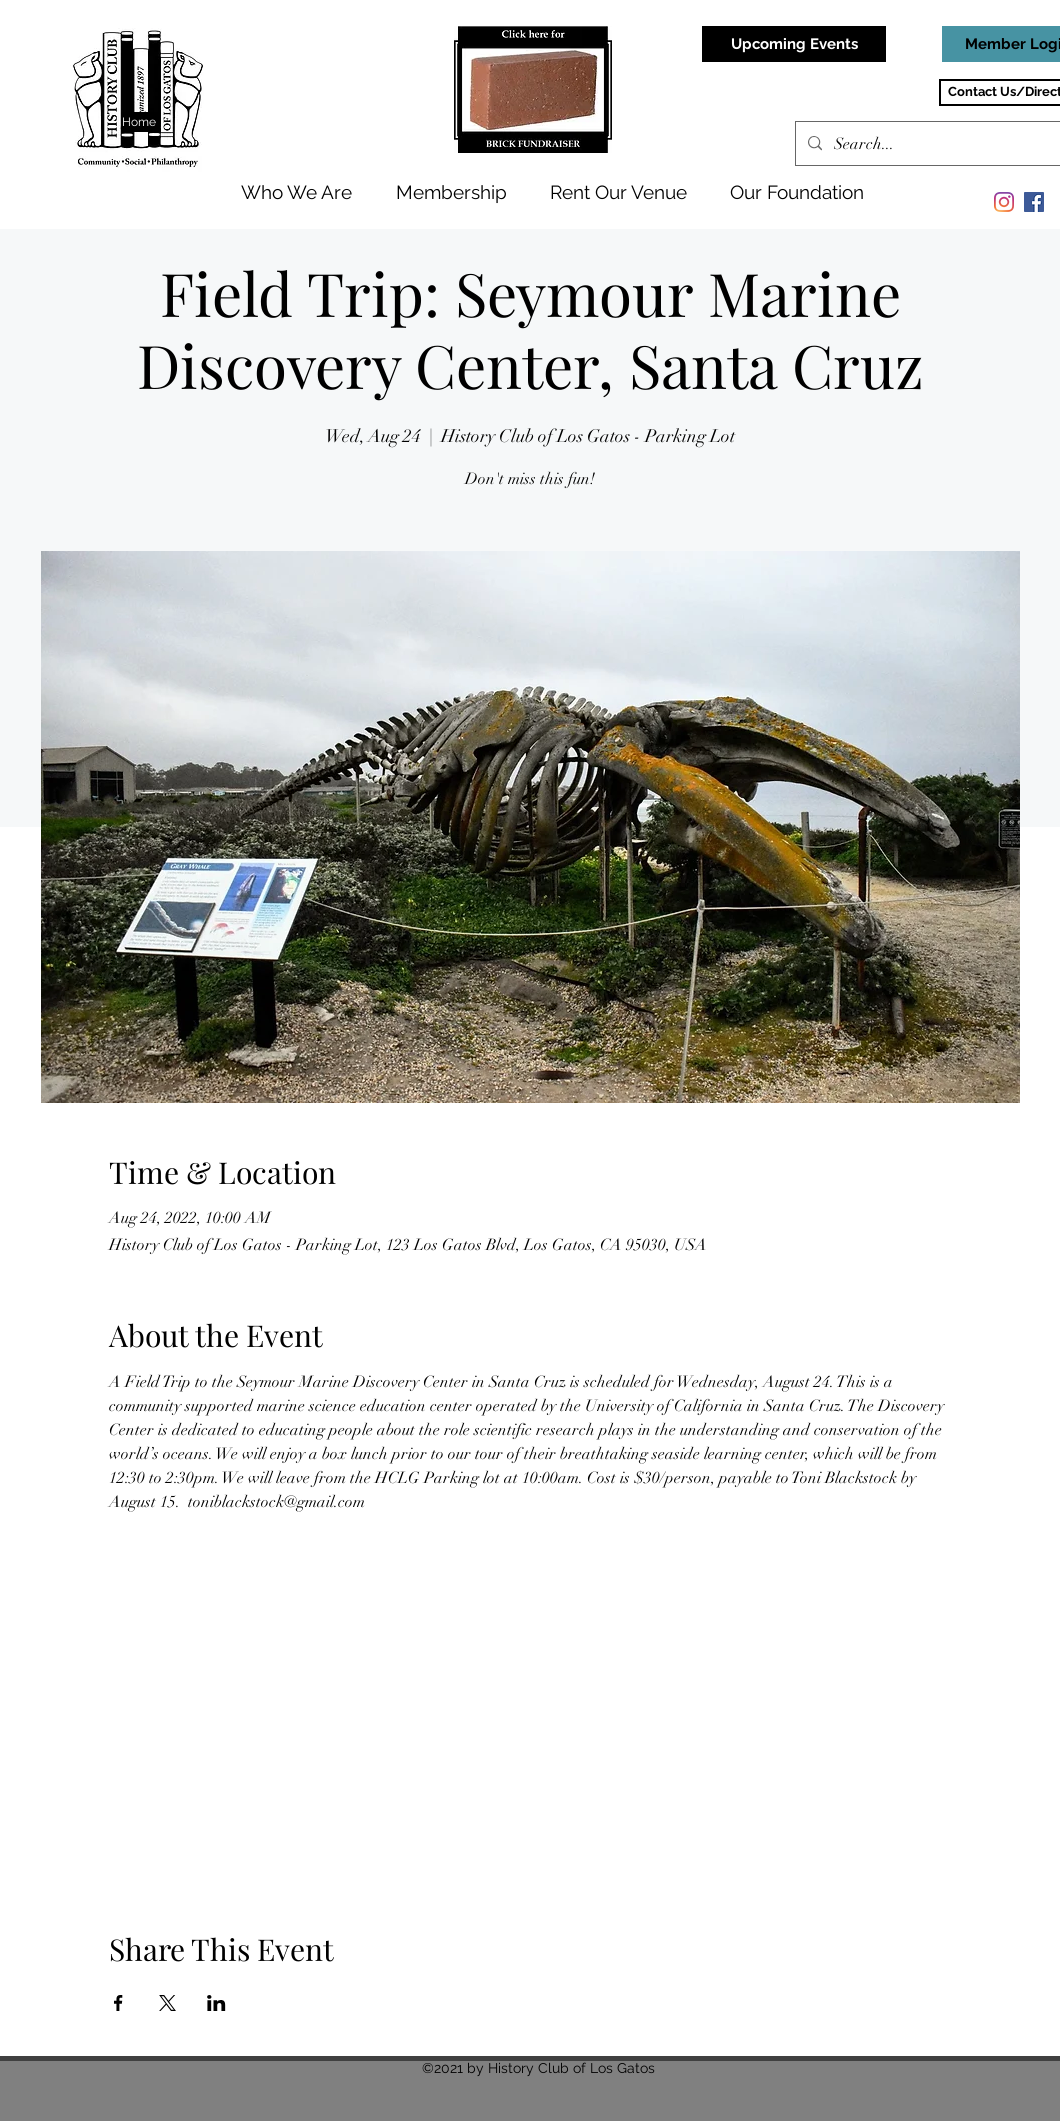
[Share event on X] (167, 2003)
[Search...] (945, 144)
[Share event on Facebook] (118, 2003)
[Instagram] (1004, 202)
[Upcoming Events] (794, 44)
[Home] (140, 122)
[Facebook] (1034, 202)
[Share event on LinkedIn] (216, 2003)
